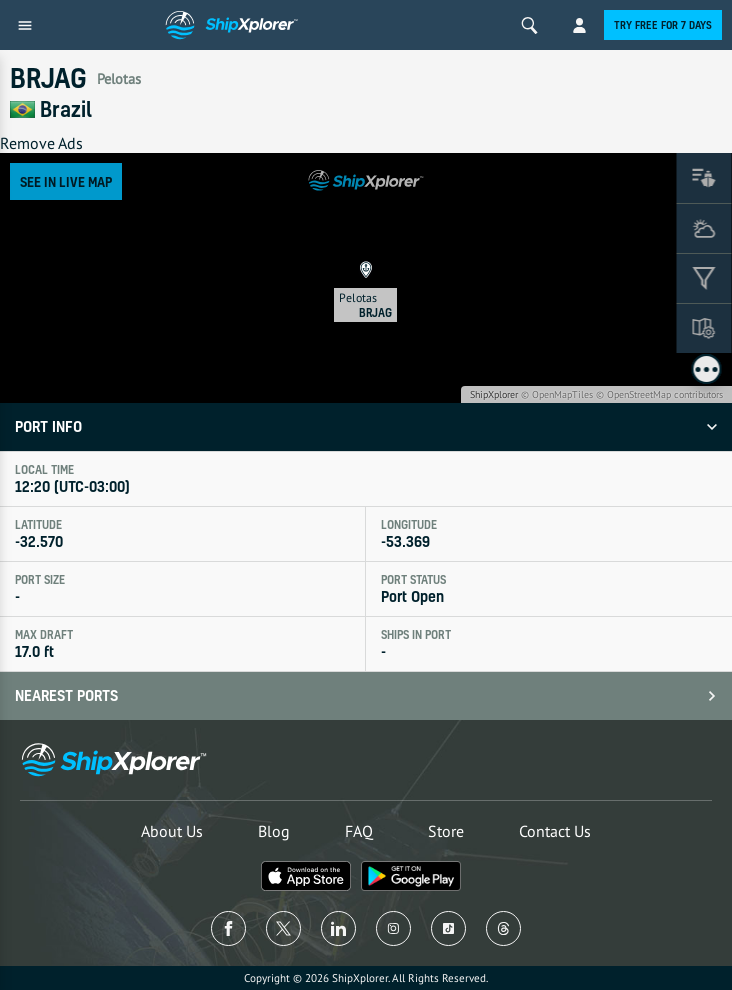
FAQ (359, 831)
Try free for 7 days (663, 25)
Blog (274, 831)
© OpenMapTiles (557, 394)
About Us (172, 831)
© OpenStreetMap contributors (659, 394)
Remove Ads (41, 143)
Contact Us (555, 831)
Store (446, 831)
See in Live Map (66, 181)
